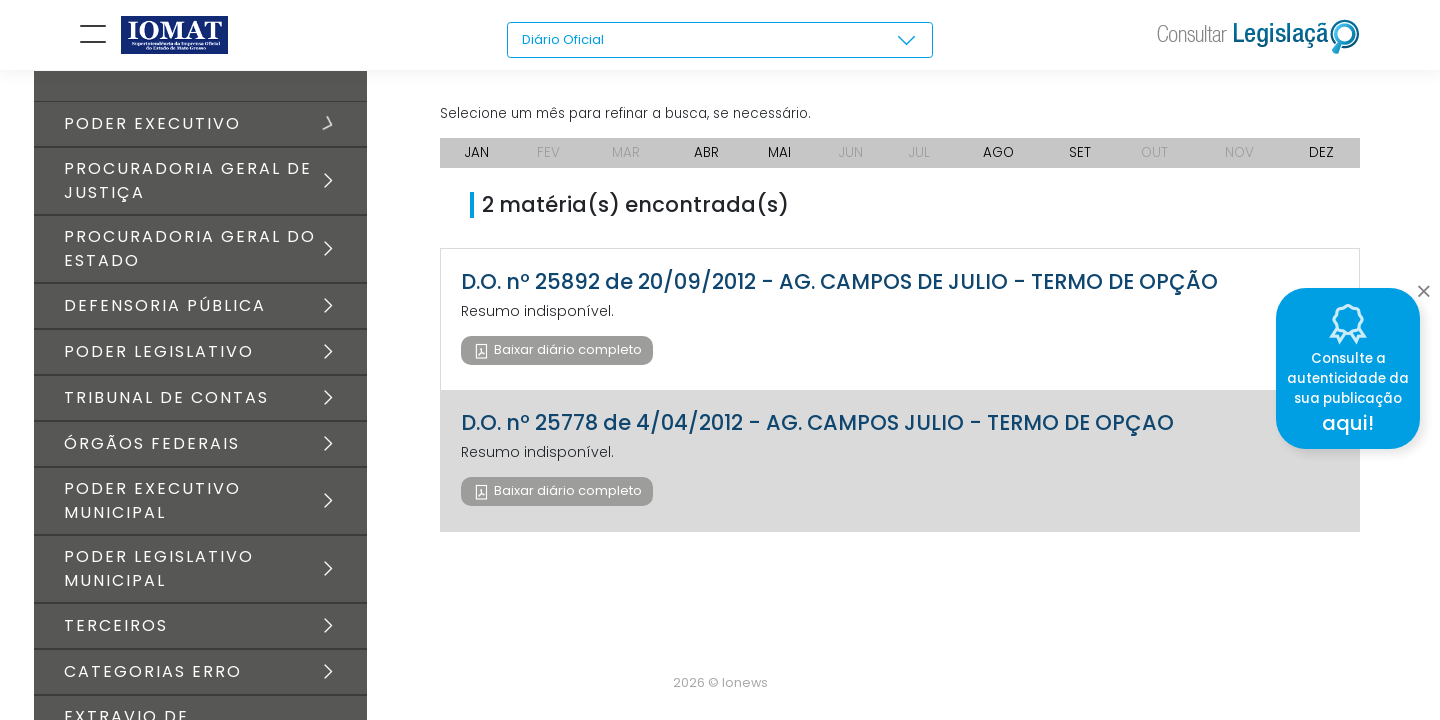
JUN (851, 160)
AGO (1001, 160)
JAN (476, 160)
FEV (547, 160)
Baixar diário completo (566, 357)
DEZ (1323, 160)
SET (1083, 160)
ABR (705, 160)
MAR (624, 160)
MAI (779, 160)
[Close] (1423, 286)
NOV (1242, 160)
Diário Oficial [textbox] (566, 40)
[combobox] (720, 41)
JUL (921, 160)
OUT (1156, 160)
